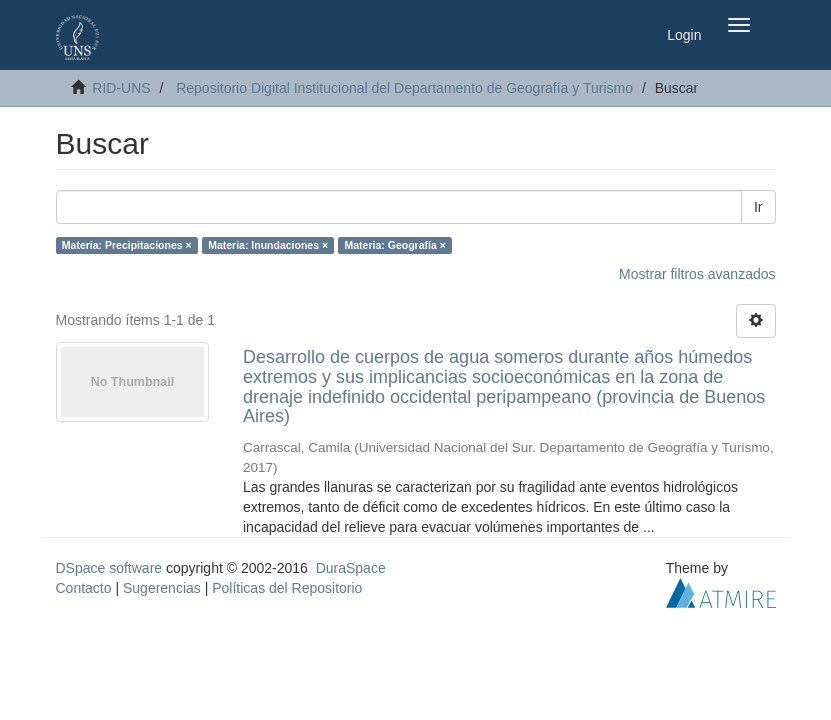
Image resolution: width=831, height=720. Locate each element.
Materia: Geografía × (395, 245)
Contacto (84, 588)
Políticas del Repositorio (287, 588)
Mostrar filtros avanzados (697, 274)
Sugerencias (162, 588)
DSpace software (109, 568)
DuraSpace (351, 568)
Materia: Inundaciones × (268, 245)
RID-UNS (121, 88)
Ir (758, 207)
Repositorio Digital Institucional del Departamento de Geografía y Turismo (404, 88)
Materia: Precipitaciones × (127, 245)
